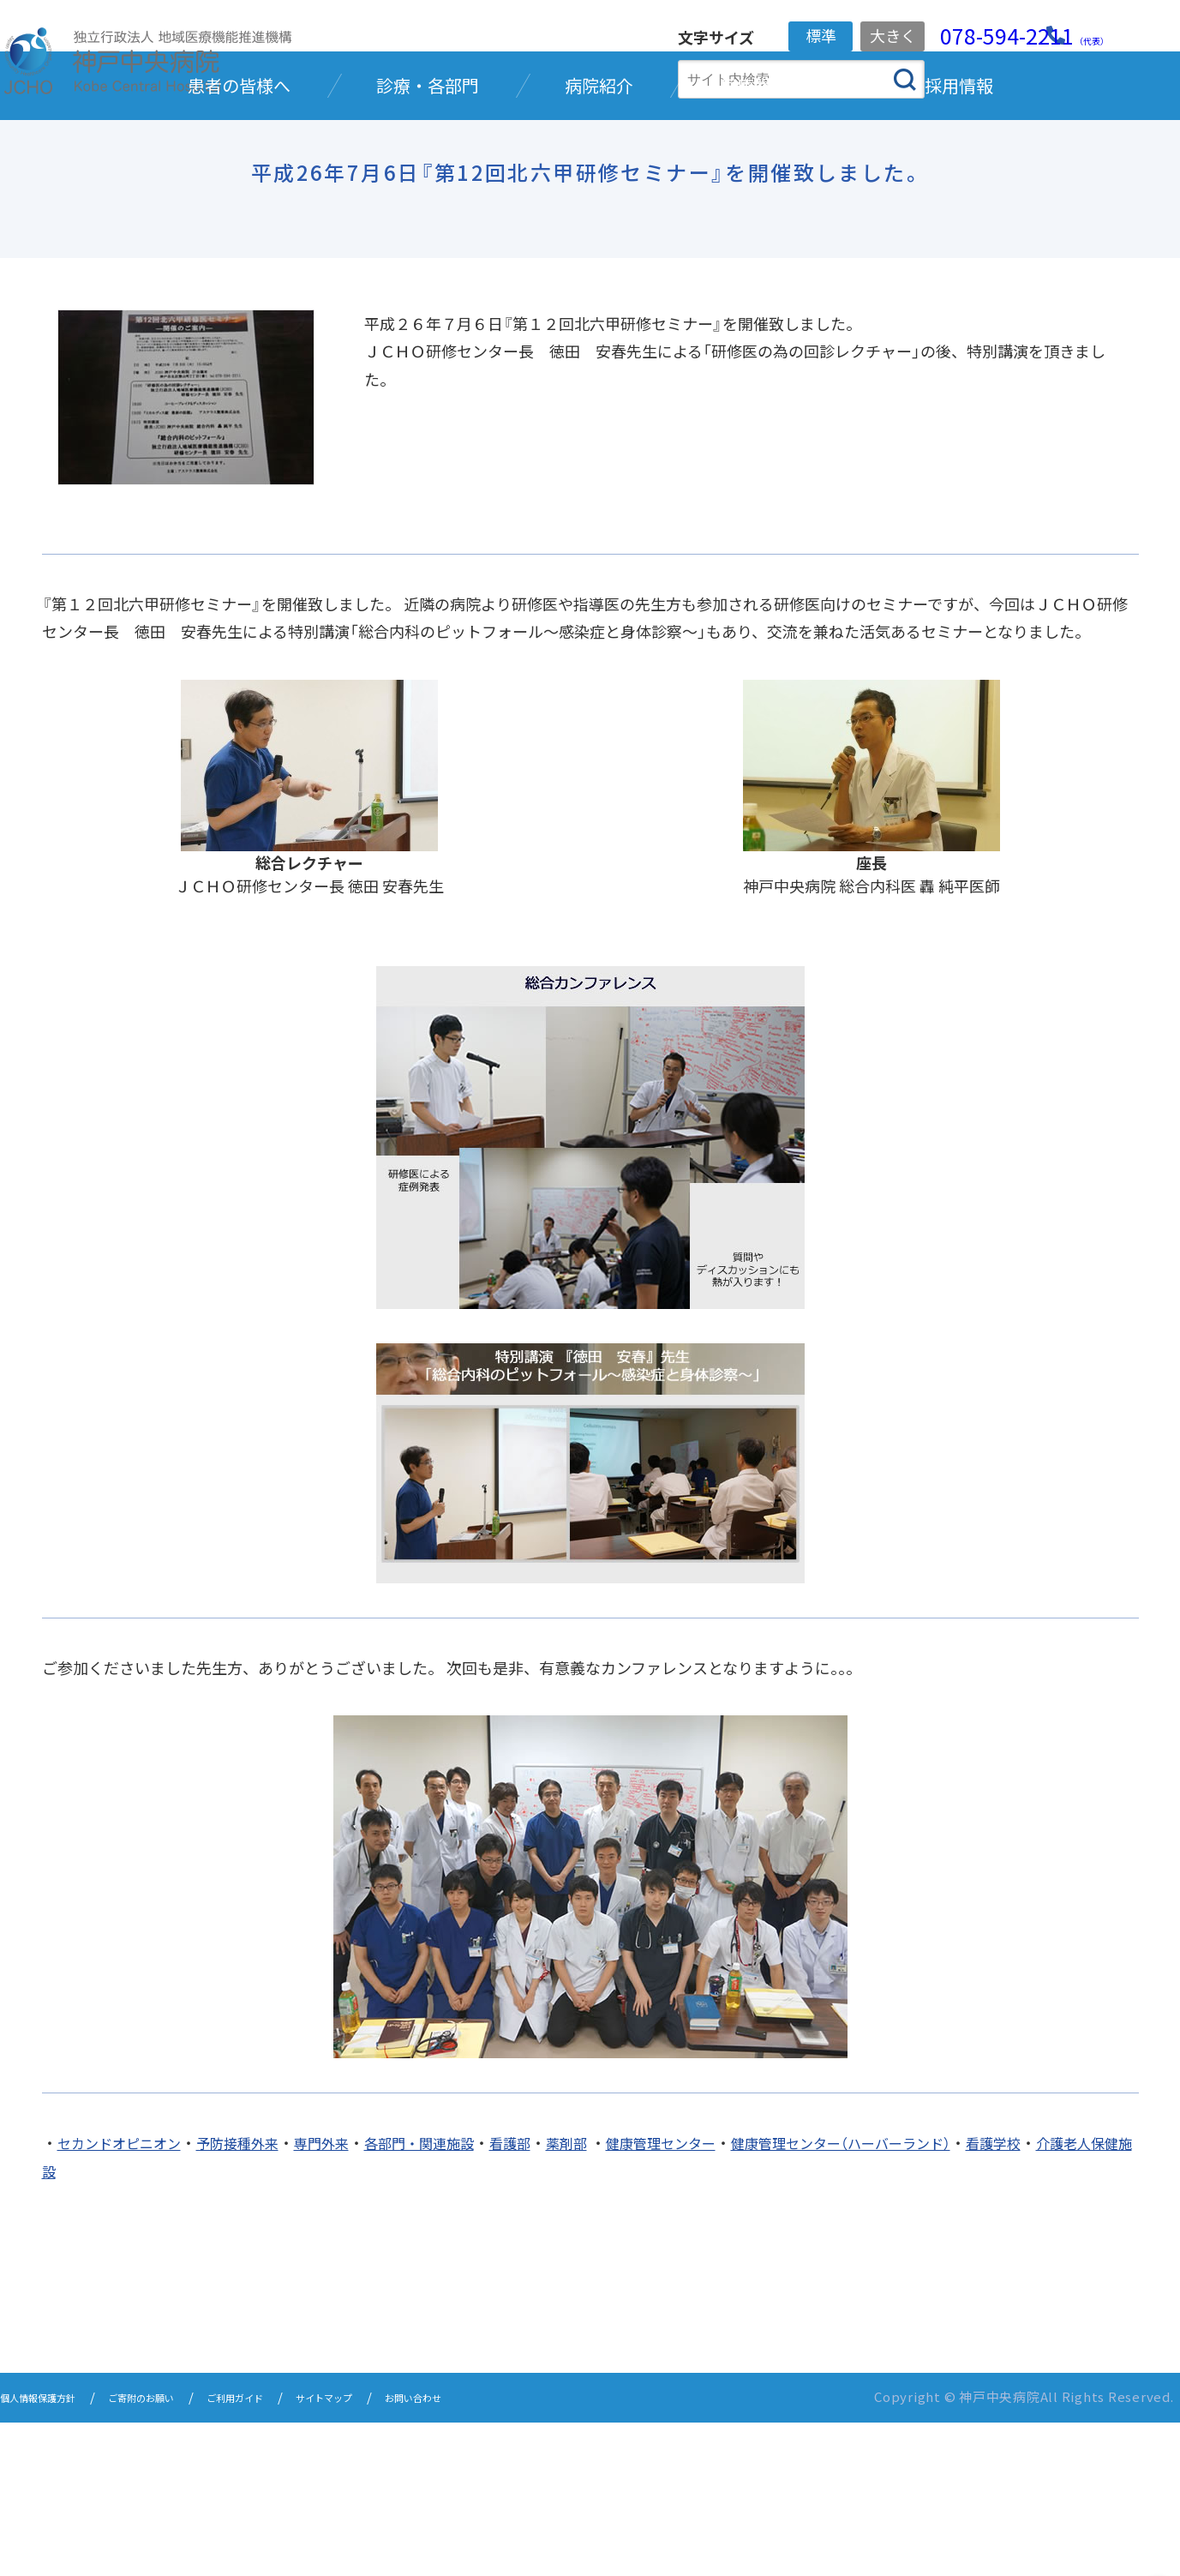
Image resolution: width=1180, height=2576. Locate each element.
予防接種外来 (258, 2298)
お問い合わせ (515, 2552)
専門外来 (350, 2298)
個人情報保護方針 (51, 2552)
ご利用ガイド (296, 2552)
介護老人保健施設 (134, 2326)
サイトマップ (406, 2552)
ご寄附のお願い (180, 2552)
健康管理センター (724, 2298)
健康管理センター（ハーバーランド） (924, 2298)
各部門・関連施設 (458, 2298)
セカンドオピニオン (126, 2298)
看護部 (559, 2298)
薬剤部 (620, 2298)
